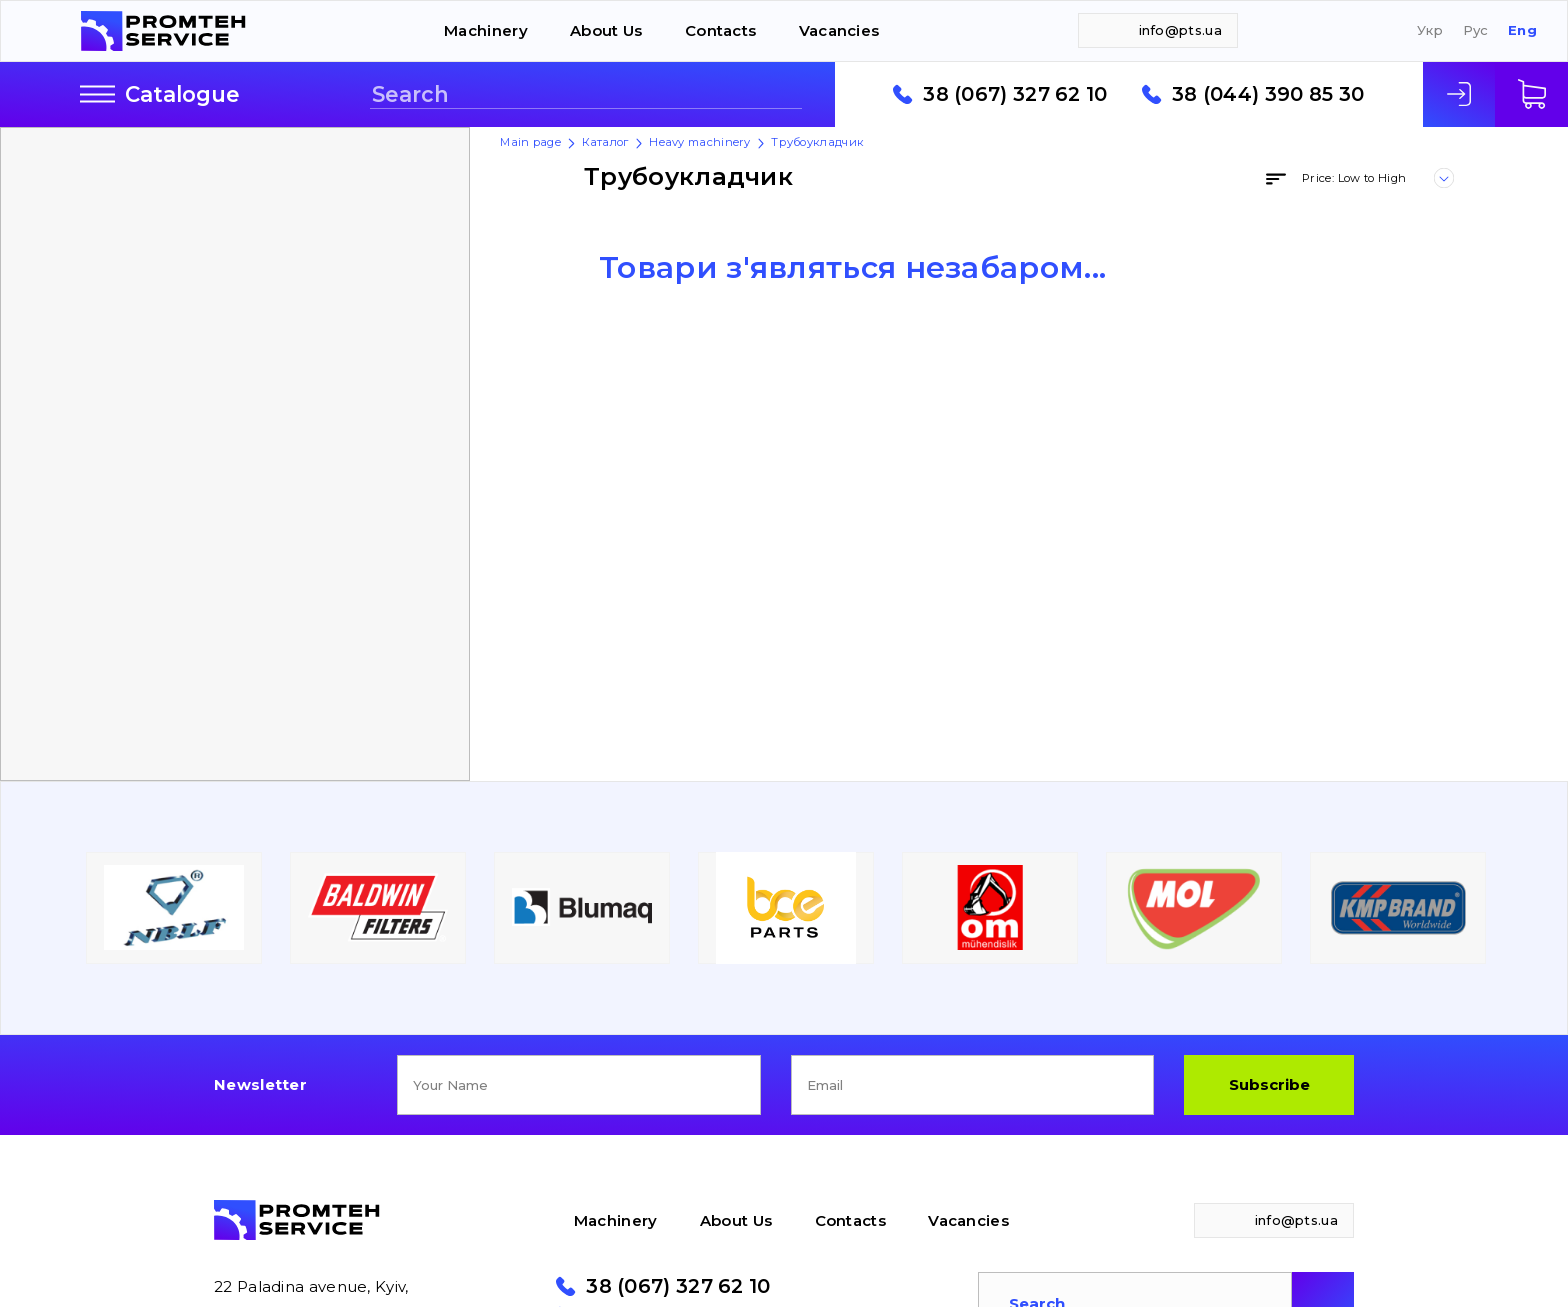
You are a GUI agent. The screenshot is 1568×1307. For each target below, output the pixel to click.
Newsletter (260, 1084)
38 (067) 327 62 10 (1015, 95)
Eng (1522, 30)
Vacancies (839, 30)
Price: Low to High (1354, 178)
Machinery (486, 30)
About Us (606, 30)
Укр (1430, 30)
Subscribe (1269, 1084)
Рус (1476, 30)
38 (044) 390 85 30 (1268, 95)
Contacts (720, 30)
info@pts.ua (1180, 30)
